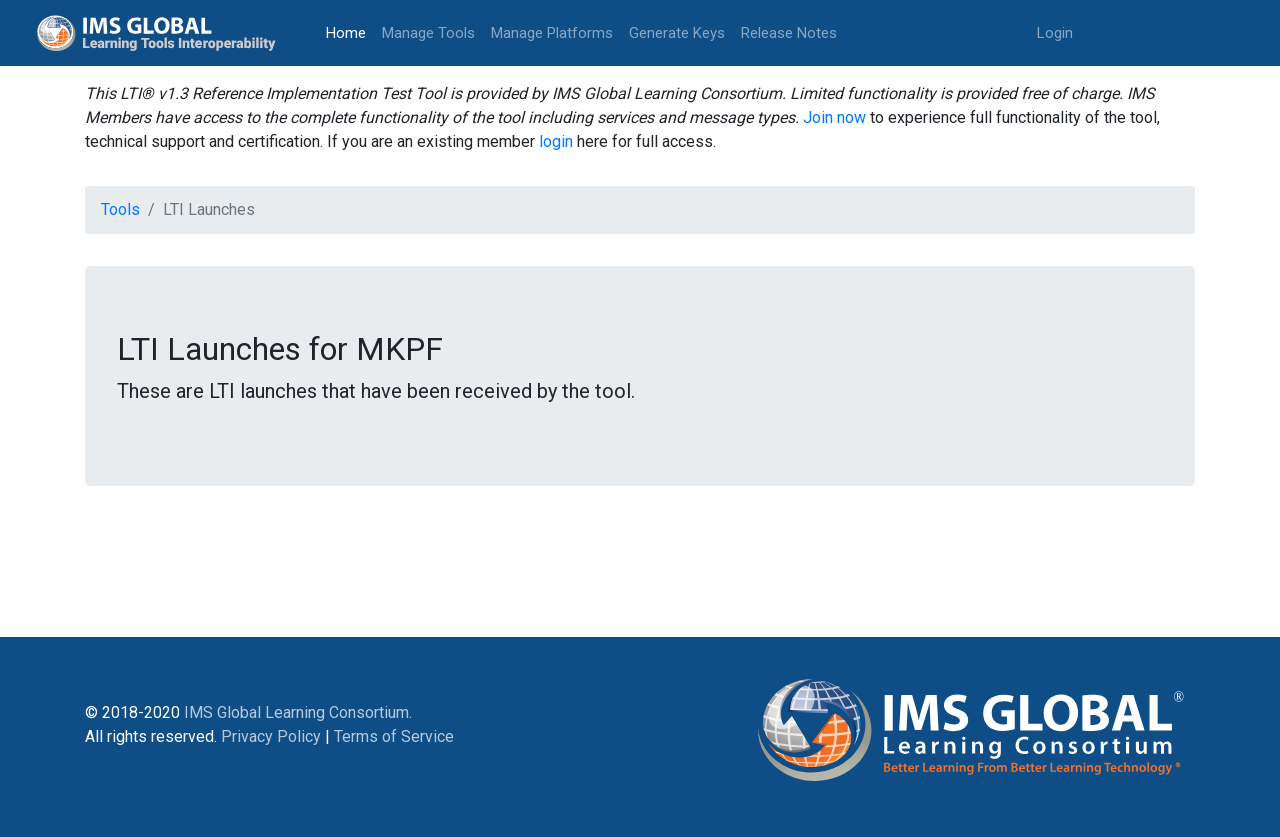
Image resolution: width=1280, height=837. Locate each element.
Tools (120, 209)
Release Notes (789, 33)
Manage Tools (428, 33)
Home (350, 31)
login (556, 141)
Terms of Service (394, 736)
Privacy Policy (271, 736)
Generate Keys (677, 33)
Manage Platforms (552, 33)
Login (1055, 33)
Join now (834, 117)
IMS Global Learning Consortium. (298, 712)
